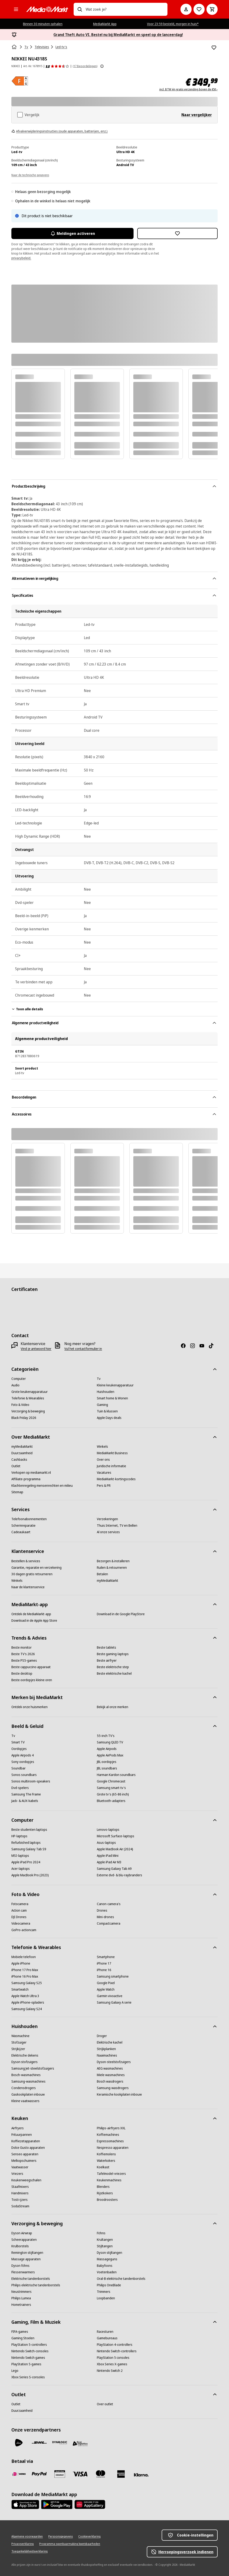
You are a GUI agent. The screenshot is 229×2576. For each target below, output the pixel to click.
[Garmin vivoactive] (109, 1996)
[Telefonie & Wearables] (27, 1398)
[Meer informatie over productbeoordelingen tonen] (102, 66)
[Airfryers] (17, 2128)
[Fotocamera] (19, 1904)
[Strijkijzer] (18, 2049)
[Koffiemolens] (106, 2154)
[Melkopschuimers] (23, 2160)
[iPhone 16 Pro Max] (24, 1976)
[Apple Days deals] (109, 1417)
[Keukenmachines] (109, 2180)
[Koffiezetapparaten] (25, 2141)
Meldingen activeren (72, 233)
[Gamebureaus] (107, 2338)
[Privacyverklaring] (22, 2544)
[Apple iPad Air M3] (109, 1862)
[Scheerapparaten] (24, 2239)
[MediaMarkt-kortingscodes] (116, 1479)
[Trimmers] (103, 2291)
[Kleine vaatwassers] (25, 2101)
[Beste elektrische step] (113, 1667)
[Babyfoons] (104, 2265)
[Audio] (15, 1385)
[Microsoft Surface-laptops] (115, 1836)
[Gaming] (102, 1404)
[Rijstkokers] (105, 2193)
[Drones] (102, 1910)
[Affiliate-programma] (25, 1479)
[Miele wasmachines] (111, 2075)
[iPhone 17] (104, 1963)
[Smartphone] (106, 1957)
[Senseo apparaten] (24, 2154)
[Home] (14, 47)
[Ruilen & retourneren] (112, 1567)
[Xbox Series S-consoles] (28, 2377)
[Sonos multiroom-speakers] (30, 1781)
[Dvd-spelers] (20, 1787)
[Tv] (99, 1378)
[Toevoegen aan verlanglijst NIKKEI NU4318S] (214, 47)
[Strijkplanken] (106, 2049)
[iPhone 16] (104, 1970)
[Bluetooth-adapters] (111, 1800)
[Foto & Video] (20, 1404)
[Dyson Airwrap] (21, 2233)
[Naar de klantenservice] (28, 1587)
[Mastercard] (100, 2474)
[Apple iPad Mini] (107, 1855)
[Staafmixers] (20, 2186)
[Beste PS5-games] (24, 1660)
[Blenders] (103, 2186)
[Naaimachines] (107, 2055)
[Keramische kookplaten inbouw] (119, 2094)
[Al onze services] (108, 1532)
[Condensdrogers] (23, 2088)
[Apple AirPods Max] (110, 1755)
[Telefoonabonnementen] (29, 1519)
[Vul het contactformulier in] (83, 1348)
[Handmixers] (20, 2193)
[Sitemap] (17, 1492)
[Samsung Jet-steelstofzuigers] (32, 2068)
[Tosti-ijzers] (19, 2199)
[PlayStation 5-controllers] (29, 2344)
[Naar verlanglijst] (199, 9)
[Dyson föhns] (20, 2265)
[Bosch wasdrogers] (110, 2081)
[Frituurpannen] (21, 2134)
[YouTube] (203, 1346)
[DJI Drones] (18, 1917)
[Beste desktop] (21, 1673)
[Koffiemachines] (108, 2134)
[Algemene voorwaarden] (27, 2536)
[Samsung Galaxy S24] (26, 2009)
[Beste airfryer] (107, 1660)
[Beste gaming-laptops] (113, 1654)
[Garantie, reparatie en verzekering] (36, 1567)
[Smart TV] (18, 1742)
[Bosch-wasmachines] (26, 2075)
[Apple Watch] (105, 1989)
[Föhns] (101, 2233)
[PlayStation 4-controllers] (114, 2344)
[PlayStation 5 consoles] (113, 2357)
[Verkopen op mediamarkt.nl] (31, 1472)
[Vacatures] (104, 1472)
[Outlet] (15, 1466)
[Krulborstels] (20, 2246)
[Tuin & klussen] (107, 1411)
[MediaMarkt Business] (112, 1453)
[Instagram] (194, 1346)
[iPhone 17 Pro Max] (24, 1970)
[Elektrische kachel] (109, 2042)
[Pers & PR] (104, 1485)
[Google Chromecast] (111, 1781)
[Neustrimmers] (21, 2291)
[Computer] (18, 1378)
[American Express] (121, 2474)
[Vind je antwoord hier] (36, 1348)
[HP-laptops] (19, 1836)
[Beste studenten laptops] (29, 1829)
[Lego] (14, 2370)
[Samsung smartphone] (113, 1976)
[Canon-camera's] (109, 1904)
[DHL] (39, 2442)
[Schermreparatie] (23, 1525)
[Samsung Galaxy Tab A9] (114, 1868)
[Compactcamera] (108, 1923)
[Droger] (102, 2036)
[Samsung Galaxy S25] (26, 1983)
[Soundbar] (18, 1768)
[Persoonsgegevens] (60, 2536)
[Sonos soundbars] (24, 1774)
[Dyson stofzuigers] (24, 2062)
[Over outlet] (105, 2404)
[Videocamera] (20, 1923)
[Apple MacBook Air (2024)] (115, 1849)
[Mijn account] (186, 9)
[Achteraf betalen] (141, 2475)
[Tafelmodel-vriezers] (111, 2173)
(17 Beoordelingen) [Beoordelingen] (85, 66)
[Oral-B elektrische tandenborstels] (121, 2278)
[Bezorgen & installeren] (113, 1561)
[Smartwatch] (20, 1989)
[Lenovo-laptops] (108, 1829)
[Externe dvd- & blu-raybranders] (119, 1875)
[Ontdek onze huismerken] (29, 1707)
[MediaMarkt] (47, 9)
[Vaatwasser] (19, 2167)
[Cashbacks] (19, 1459)
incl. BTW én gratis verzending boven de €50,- (188, 89)
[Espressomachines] (110, 2141)
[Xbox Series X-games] (112, 2364)
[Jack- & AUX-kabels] (24, 1800)
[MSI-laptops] (20, 1855)
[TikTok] (213, 1346)
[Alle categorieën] (16, 9)
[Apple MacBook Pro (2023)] (30, 1875)
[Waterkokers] (106, 2160)
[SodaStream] (20, 2206)
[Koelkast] (103, 2167)
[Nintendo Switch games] (28, 2357)
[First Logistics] (80, 2443)
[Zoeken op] (79, 9)
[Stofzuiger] (18, 2042)
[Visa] (80, 2474)
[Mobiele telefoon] (23, 1957)
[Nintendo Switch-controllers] (117, 2351)
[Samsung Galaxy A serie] (114, 2002)
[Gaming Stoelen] (22, 2338)
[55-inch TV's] (105, 1735)
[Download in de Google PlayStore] (121, 1614)
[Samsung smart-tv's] (111, 1787)
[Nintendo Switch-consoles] (30, 2351)
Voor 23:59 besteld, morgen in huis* (173, 24)
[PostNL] (18, 2442)
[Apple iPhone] (20, 1963)
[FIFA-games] (19, 2331)
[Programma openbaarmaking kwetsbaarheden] (69, 2544)
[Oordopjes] (19, 1748)
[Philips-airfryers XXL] (111, 2128)
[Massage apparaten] (26, 2259)
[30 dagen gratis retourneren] (31, 1574)
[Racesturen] (105, 2331)
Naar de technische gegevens (30, 175)
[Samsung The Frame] (26, 1794)
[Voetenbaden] (107, 2272)
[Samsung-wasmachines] (28, 2081)
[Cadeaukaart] (20, 1532)
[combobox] (125, 9)
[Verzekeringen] (107, 1519)
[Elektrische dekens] (24, 2055)
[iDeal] (18, 2474)
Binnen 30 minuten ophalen (42, 24)
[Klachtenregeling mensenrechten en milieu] (42, 1485)
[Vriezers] (17, 2173)
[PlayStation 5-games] (26, 2364)
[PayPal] (39, 2474)
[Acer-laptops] (20, 1868)
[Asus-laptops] (106, 1842)
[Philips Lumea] (21, 2298)
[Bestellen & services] (25, 1561)
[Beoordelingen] (57, 66)
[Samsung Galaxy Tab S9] (28, 1849)
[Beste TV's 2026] (23, 1654)
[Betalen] (102, 1574)
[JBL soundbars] (107, 1768)
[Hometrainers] (21, 2304)
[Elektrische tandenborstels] (30, 2278)
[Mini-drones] (105, 1917)
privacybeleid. (21, 258)
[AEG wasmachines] (110, 2068)
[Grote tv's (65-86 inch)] (113, 1794)
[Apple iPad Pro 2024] (25, 1862)
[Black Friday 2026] (23, 1417)
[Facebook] (185, 1346)
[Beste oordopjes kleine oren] (31, 1680)
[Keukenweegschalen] (26, 2180)
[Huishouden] (105, 1391)
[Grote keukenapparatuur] (29, 1391)
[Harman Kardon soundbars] (116, 1774)
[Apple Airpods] (107, 1748)
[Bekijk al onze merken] (112, 1707)
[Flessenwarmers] (23, 2272)
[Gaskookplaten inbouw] (28, 2094)
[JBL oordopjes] (106, 1761)
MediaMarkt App (105, 24)
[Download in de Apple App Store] (34, 1620)
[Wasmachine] (20, 2036)
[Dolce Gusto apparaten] (28, 2147)
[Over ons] (103, 1459)
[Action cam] (19, 1910)
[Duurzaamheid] (22, 1453)
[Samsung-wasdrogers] (113, 2088)
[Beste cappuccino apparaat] (31, 1667)
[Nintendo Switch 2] (110, 2370)
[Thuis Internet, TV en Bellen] (117, 1525)
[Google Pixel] (106, 1983)
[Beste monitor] (21, 1647)
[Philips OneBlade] (109, 2285)
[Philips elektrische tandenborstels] (35, 2285)
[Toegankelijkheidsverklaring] (29, 2551)
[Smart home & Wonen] (112, 1398)
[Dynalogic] (59, 2442)
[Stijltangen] (105, 2246)
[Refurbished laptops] (26, 1842)
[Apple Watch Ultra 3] (25, 1996)
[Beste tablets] (106, 1647)
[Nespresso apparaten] (112, 2147)
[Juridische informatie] (111, 1466)
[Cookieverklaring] (89, 2536)
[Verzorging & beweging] (28, 1411)
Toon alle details (27, 1009)
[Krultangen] (105, 2239)
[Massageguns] (107, 2259)
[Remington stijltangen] (27, 2252)
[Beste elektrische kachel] (114, 1673)
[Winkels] (102, 1446)
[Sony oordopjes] (22, 1761)
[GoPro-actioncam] (23, 1930)
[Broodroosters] (107, 2199)
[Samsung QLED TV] (110, 1742)
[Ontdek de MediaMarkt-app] (31, 1614)
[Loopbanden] (106, 2298)
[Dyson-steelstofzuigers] (114, 2062)
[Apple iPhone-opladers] (27, 2002)
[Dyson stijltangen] (109, 2252)
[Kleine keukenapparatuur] (115, 1385)
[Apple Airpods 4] (22, 1755)
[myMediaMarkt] (22, 1446)
